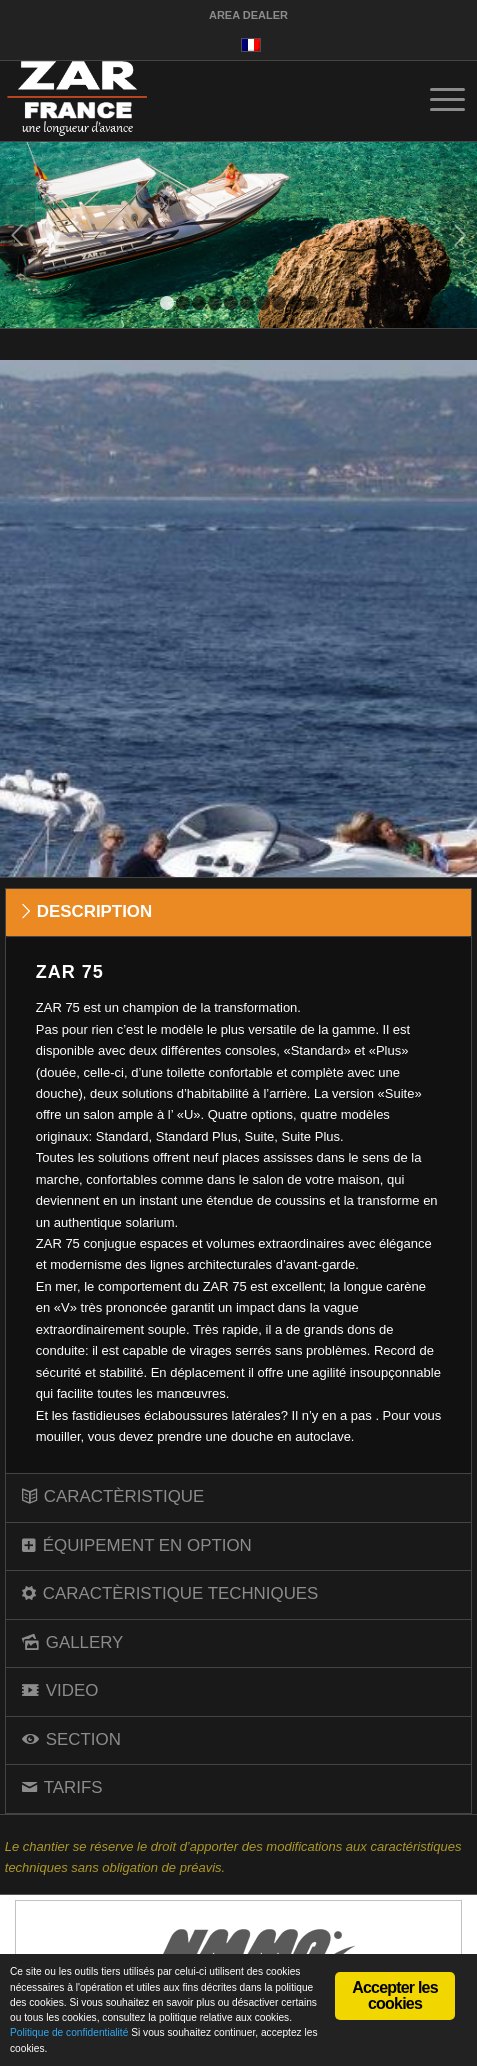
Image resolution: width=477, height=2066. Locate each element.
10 (311, 303)
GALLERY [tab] (73, 1642)
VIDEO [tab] (60, 1690)
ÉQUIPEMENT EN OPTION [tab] (137, 1545)
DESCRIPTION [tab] (87, 911)
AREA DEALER (248, 15)
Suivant (459, 235)
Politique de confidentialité (69, 2032)
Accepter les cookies (395, 1995)
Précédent (17, 235)
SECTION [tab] (71, 1739)
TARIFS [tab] (62, 1787)
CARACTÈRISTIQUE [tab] (113, 1496)
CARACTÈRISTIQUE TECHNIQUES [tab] (170, 1593)
